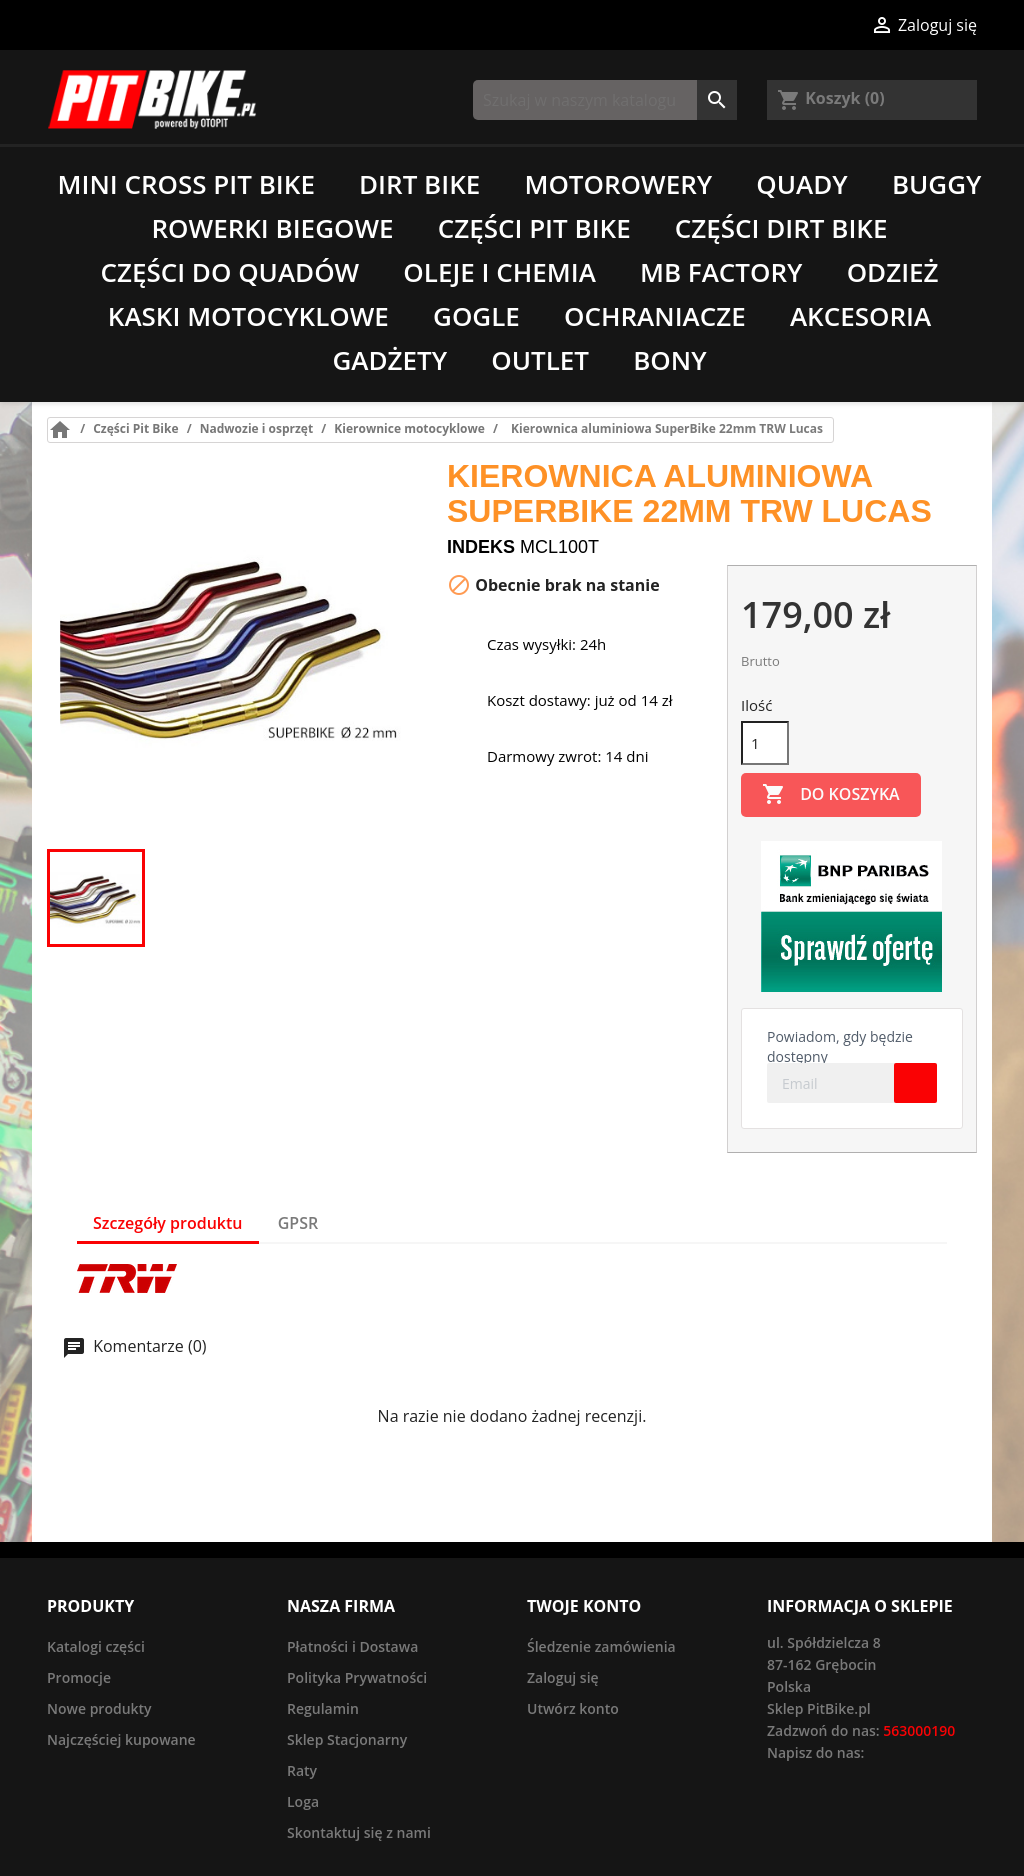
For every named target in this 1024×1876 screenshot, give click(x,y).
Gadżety (389, 360)
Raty (302, 1770)
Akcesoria (860, 316)
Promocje (79, 1677)
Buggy (937, 184)
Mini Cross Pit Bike (186, 184)
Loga (303, 1801)
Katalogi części (96, 1646)
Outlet (540, 360)
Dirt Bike (419, 184)
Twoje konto (584, 1606)
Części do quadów (229, 272)
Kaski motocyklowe (248, 316)
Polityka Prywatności (357, 1677)
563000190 (919, 1730)
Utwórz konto (573, 1708)
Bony (669, 360)
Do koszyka (831, 795)
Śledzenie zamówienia (601, 1646)
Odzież (893, 272)
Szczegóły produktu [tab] (168, 1223)
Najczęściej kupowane (121, 1739)
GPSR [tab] (298, 1223)
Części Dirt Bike (781, 228)
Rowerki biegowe (273, 228)
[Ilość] (765, 743)
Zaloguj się (563, 1677)
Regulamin (323, 1708)
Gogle (476, 316)
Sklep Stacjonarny (347, 1739)
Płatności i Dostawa (352, 1646)
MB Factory (721, 272)
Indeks (481, 547)
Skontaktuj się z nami (359, 1832)
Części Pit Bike (534, 228)
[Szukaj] (605, 100)
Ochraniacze (655, 316)
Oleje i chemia (499, 272)
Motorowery (618, 184)
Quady (801, 184)
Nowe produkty (99, 1708)
